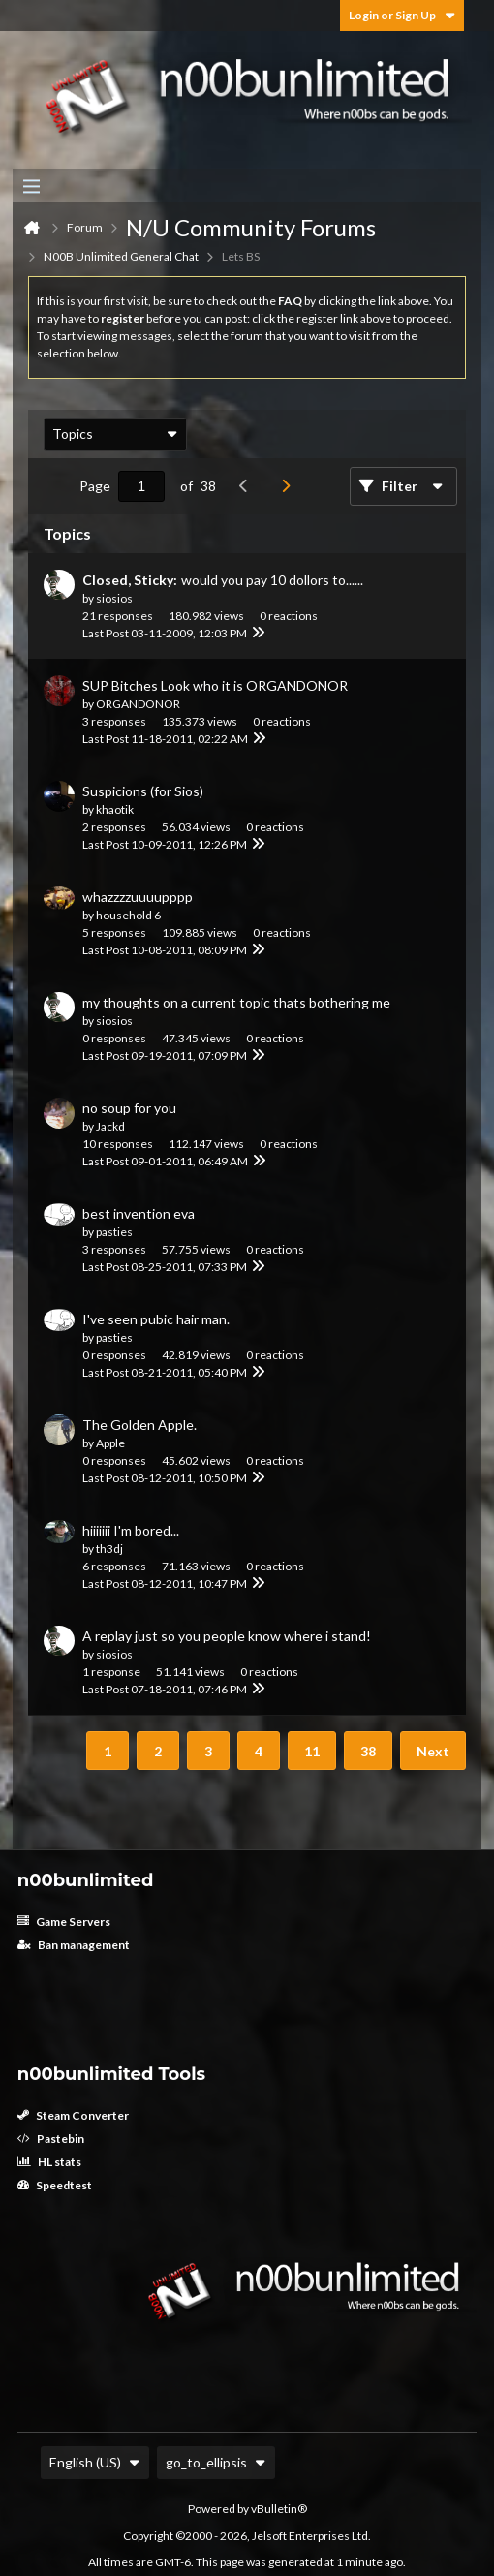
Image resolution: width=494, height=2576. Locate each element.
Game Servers (63, 1921)
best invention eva (138, 1213)
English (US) (94, 2462)
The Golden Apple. (139, 1424)
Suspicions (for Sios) (142, 791)
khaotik (115, 809)
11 (312, 1751)
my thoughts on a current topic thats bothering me (236, 1002)
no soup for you (129, 1108)
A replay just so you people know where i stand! (226, 1636)
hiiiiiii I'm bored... (130, 1530)
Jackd (110, 1126)
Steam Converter (73, 2115)
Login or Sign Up (402, 15)
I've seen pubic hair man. (156, 1319)
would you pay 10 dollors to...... (272, 580)
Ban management (73, 1945)
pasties (114, 1232)
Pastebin (50, 2138)
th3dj (109, 1548)
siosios (114, 598)
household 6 (128, 915)
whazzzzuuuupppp (137, 896)
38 (368, 1751)
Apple (110, 1443)
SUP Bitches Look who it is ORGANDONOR (215, 685)
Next (433, 1751)
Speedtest (54, 2185)
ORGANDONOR (138, 704)
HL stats (49, 2162)
